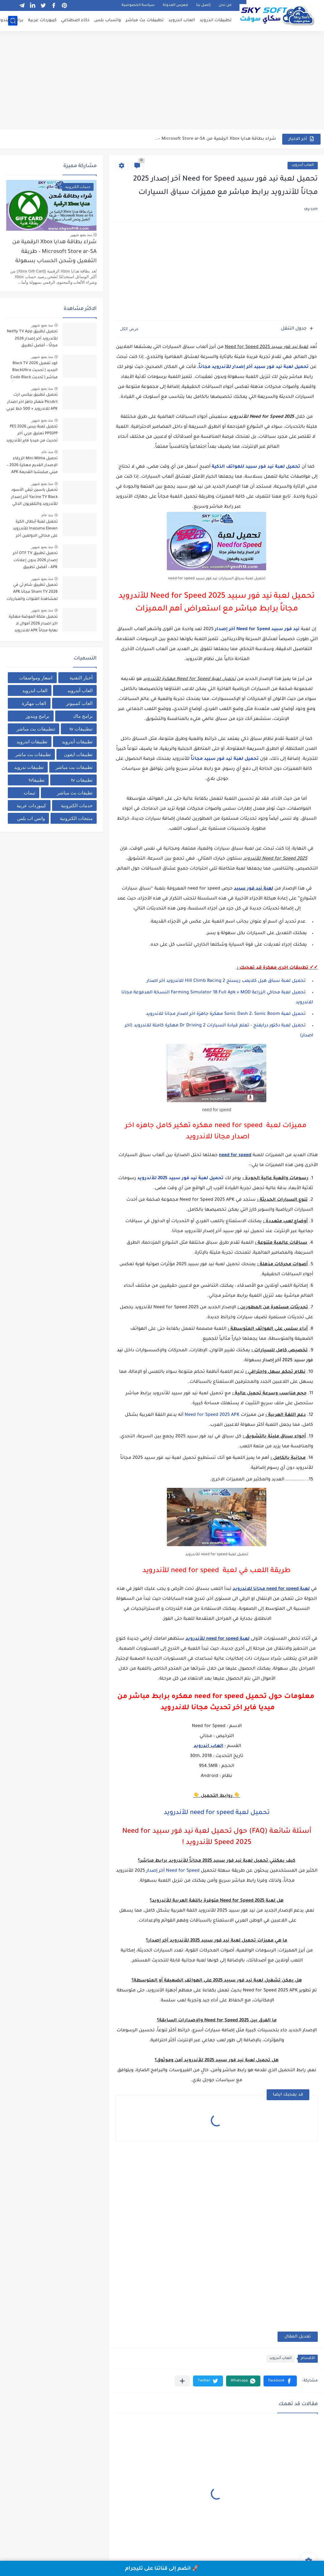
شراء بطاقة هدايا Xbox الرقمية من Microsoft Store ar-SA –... (215, 139)
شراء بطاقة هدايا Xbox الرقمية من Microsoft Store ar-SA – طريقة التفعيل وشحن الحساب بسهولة (54, 251)
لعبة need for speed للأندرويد (217, 1639)
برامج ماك (83, 716)
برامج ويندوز (37, 716)
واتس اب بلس (31, 818)
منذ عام (47, 452)
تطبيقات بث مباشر (145, 20)
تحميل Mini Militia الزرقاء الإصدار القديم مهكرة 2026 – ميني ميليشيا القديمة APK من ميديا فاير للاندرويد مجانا (32, 466)
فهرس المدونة (175, 5)
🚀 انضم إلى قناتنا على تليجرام (162, 2569)
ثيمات (29, 792)
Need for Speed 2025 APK (212, 1415)
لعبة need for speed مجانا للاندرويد (271, 1589)
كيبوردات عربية (42, 20)
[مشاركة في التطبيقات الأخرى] (182, 2381)
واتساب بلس (107, 20)
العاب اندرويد (181, 20)
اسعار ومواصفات (35, 677)
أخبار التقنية (81, 677)
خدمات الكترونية (77, 805)
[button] (280, 2381)
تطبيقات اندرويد (216, 20)
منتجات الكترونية (76, 818)
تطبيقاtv (37, 780)
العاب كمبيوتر (79, 703)
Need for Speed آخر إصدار (173, 1871)
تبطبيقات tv (81, 728)
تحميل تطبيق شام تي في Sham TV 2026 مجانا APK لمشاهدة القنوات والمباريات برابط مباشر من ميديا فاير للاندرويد (32, 593)
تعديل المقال (297, 2336)
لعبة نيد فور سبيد (253, 888)
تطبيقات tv (82, 780)
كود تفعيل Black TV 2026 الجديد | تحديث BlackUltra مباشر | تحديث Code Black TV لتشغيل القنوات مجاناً (34, 371)
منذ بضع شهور (81, 235)
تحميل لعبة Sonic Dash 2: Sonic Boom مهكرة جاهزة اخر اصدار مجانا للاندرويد (226, 1014)
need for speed (235, 1155)
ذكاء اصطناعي (75, 20)
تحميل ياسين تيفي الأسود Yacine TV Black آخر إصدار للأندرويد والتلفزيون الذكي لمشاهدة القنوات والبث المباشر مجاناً (34, 498)
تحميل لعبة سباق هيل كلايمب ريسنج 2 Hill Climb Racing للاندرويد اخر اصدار (226, 981)
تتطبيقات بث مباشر (36, 728)
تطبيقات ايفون (78, 754)
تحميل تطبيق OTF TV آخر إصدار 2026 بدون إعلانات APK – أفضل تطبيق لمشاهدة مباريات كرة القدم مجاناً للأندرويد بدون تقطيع (33, 561)
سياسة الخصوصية (138, 5)
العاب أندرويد (303, 165)
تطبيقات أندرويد (77, 741)
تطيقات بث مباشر (75, 792)
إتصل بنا (203, 5)
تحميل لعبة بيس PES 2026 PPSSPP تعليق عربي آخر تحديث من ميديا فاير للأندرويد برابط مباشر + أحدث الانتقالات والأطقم (32, 435)
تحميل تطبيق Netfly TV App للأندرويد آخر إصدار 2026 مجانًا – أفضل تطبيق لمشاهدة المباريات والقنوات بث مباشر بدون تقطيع (32, 340)
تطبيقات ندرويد (29, 767)
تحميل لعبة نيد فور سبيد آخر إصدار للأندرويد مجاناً (254, 367)
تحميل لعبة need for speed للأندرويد (217, 1813)
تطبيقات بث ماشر (33, 754)
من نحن (225, 5)
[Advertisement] (162, 81)
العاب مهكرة (34, 703)
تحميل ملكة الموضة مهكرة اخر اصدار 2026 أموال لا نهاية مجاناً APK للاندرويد (33, 624)
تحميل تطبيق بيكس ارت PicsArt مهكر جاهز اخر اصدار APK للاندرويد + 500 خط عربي (32, 402)
